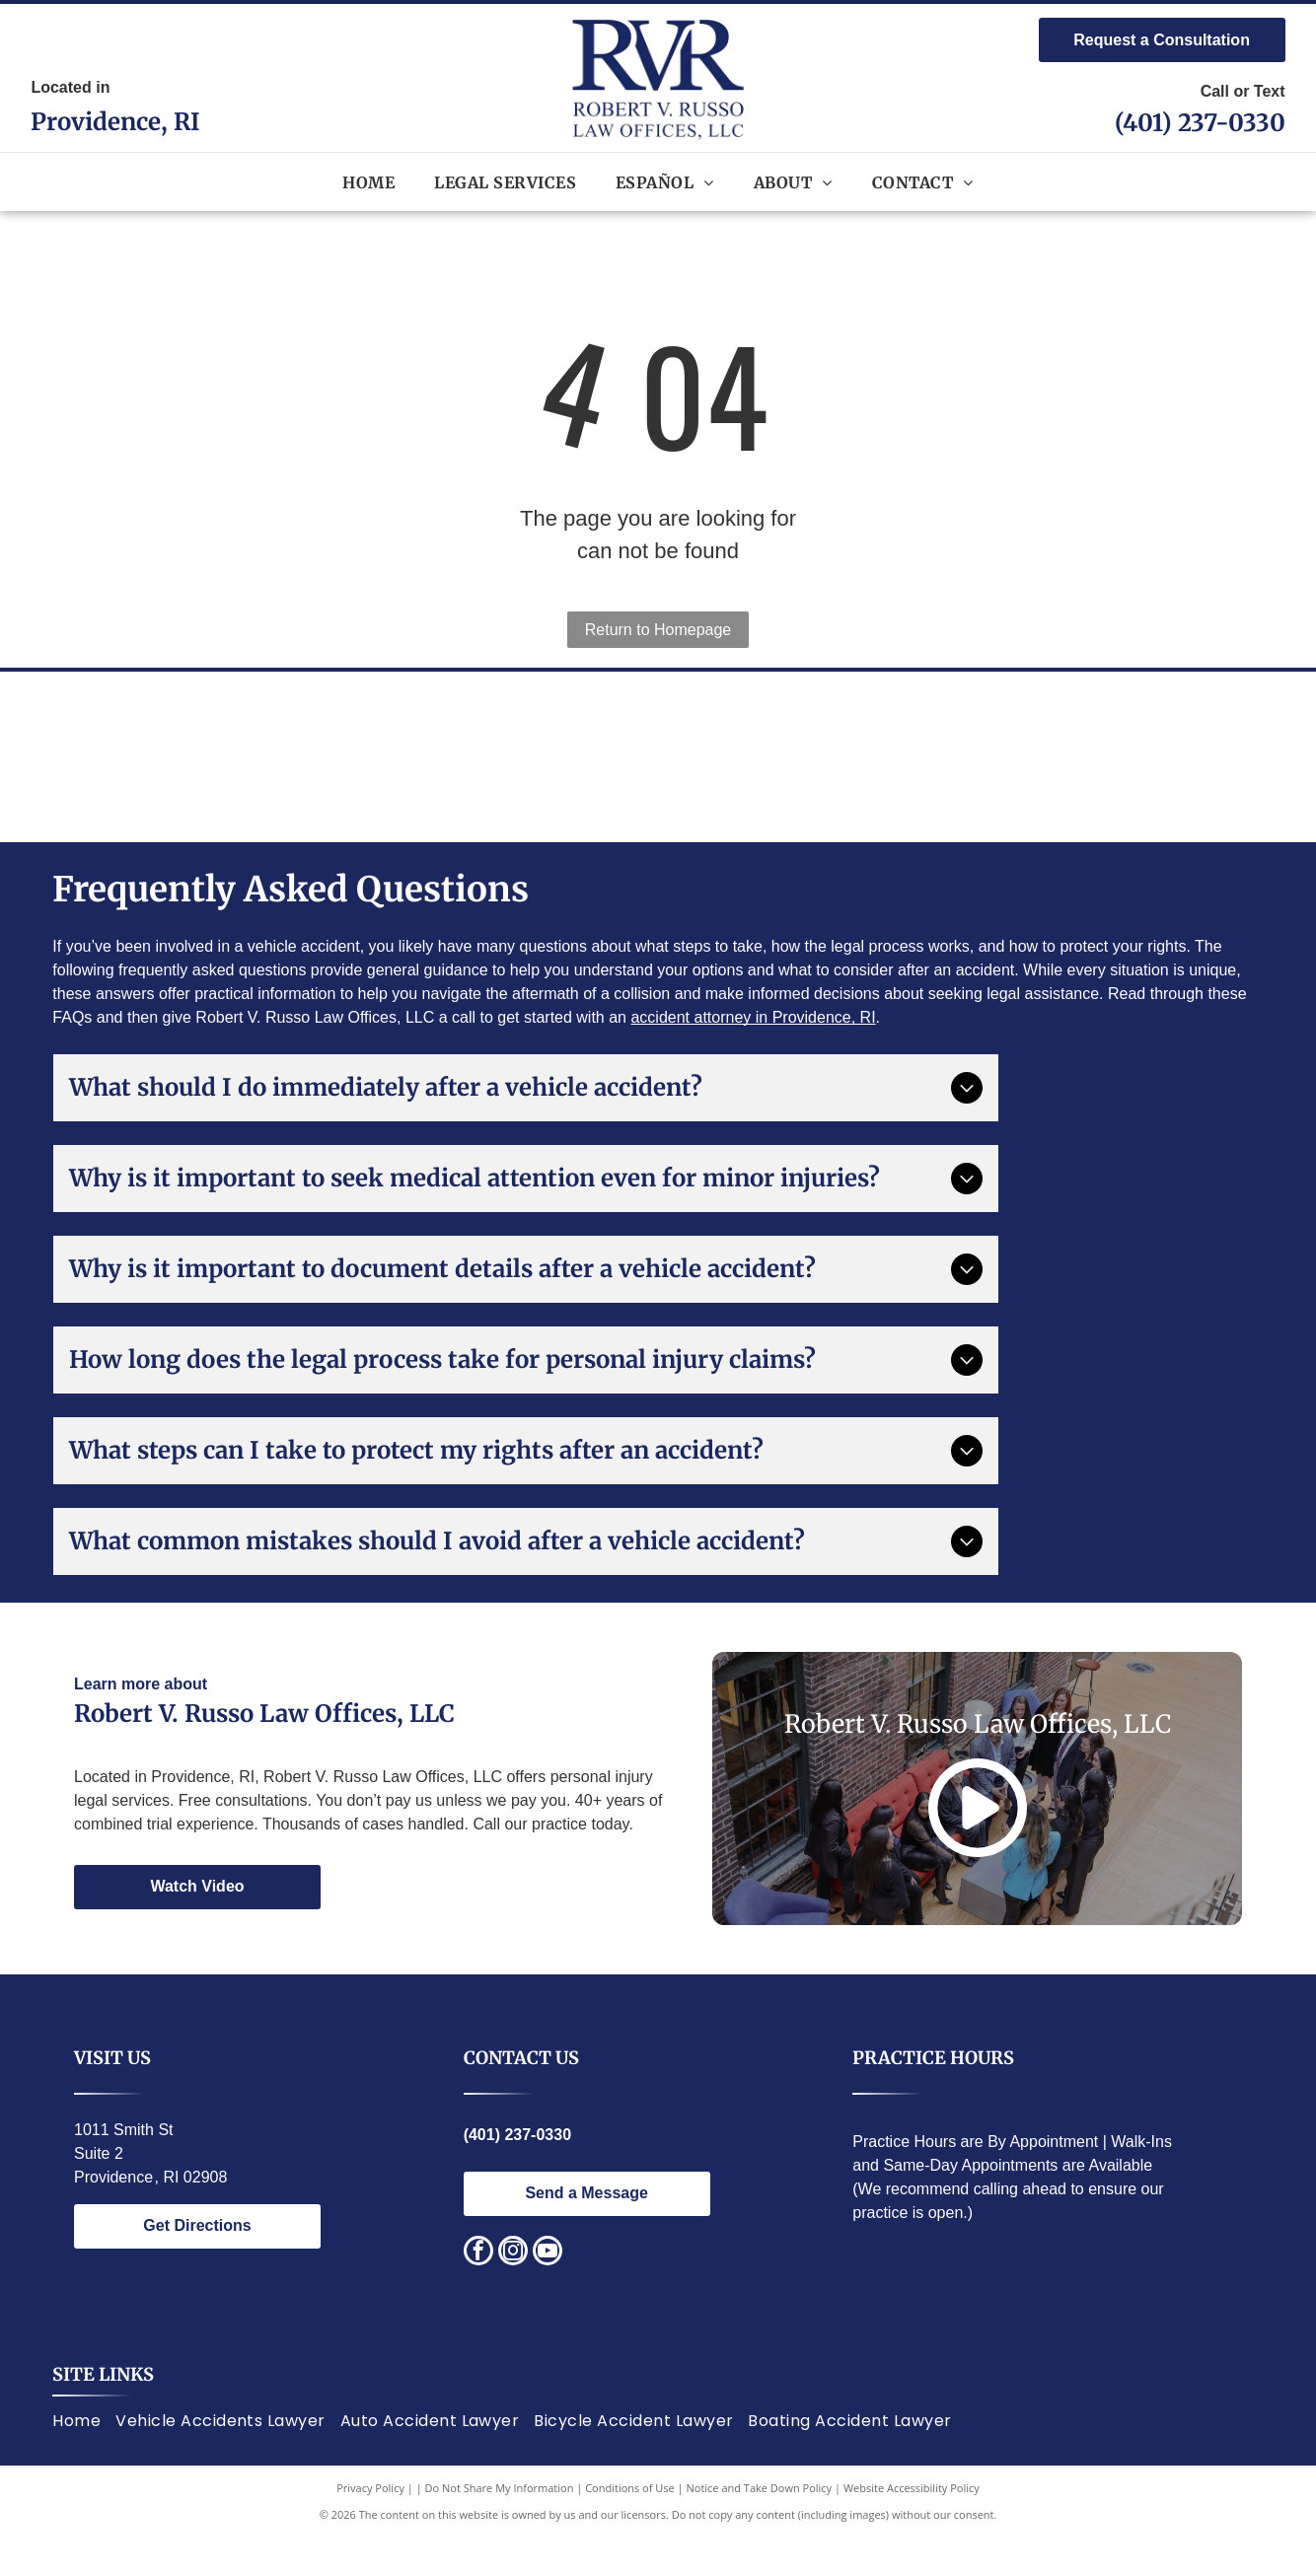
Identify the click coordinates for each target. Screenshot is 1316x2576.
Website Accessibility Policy (911, 2526)
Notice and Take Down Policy (760, 2526)
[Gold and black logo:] (949, 775)
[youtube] (547, 2290)
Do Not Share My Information (499, 2526)
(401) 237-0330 (1200, 122)
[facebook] (478, 2290)
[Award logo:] (561, 775)
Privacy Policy (370, 2526)
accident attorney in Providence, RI (752, 1055)
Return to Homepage (658, 629)
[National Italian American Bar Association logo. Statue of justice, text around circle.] (365, 775)
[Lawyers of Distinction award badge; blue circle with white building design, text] (755, 775)
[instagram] (513, 2290)
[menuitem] (368, 181)
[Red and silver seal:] (1145, 775)
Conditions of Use (630, 2526)
